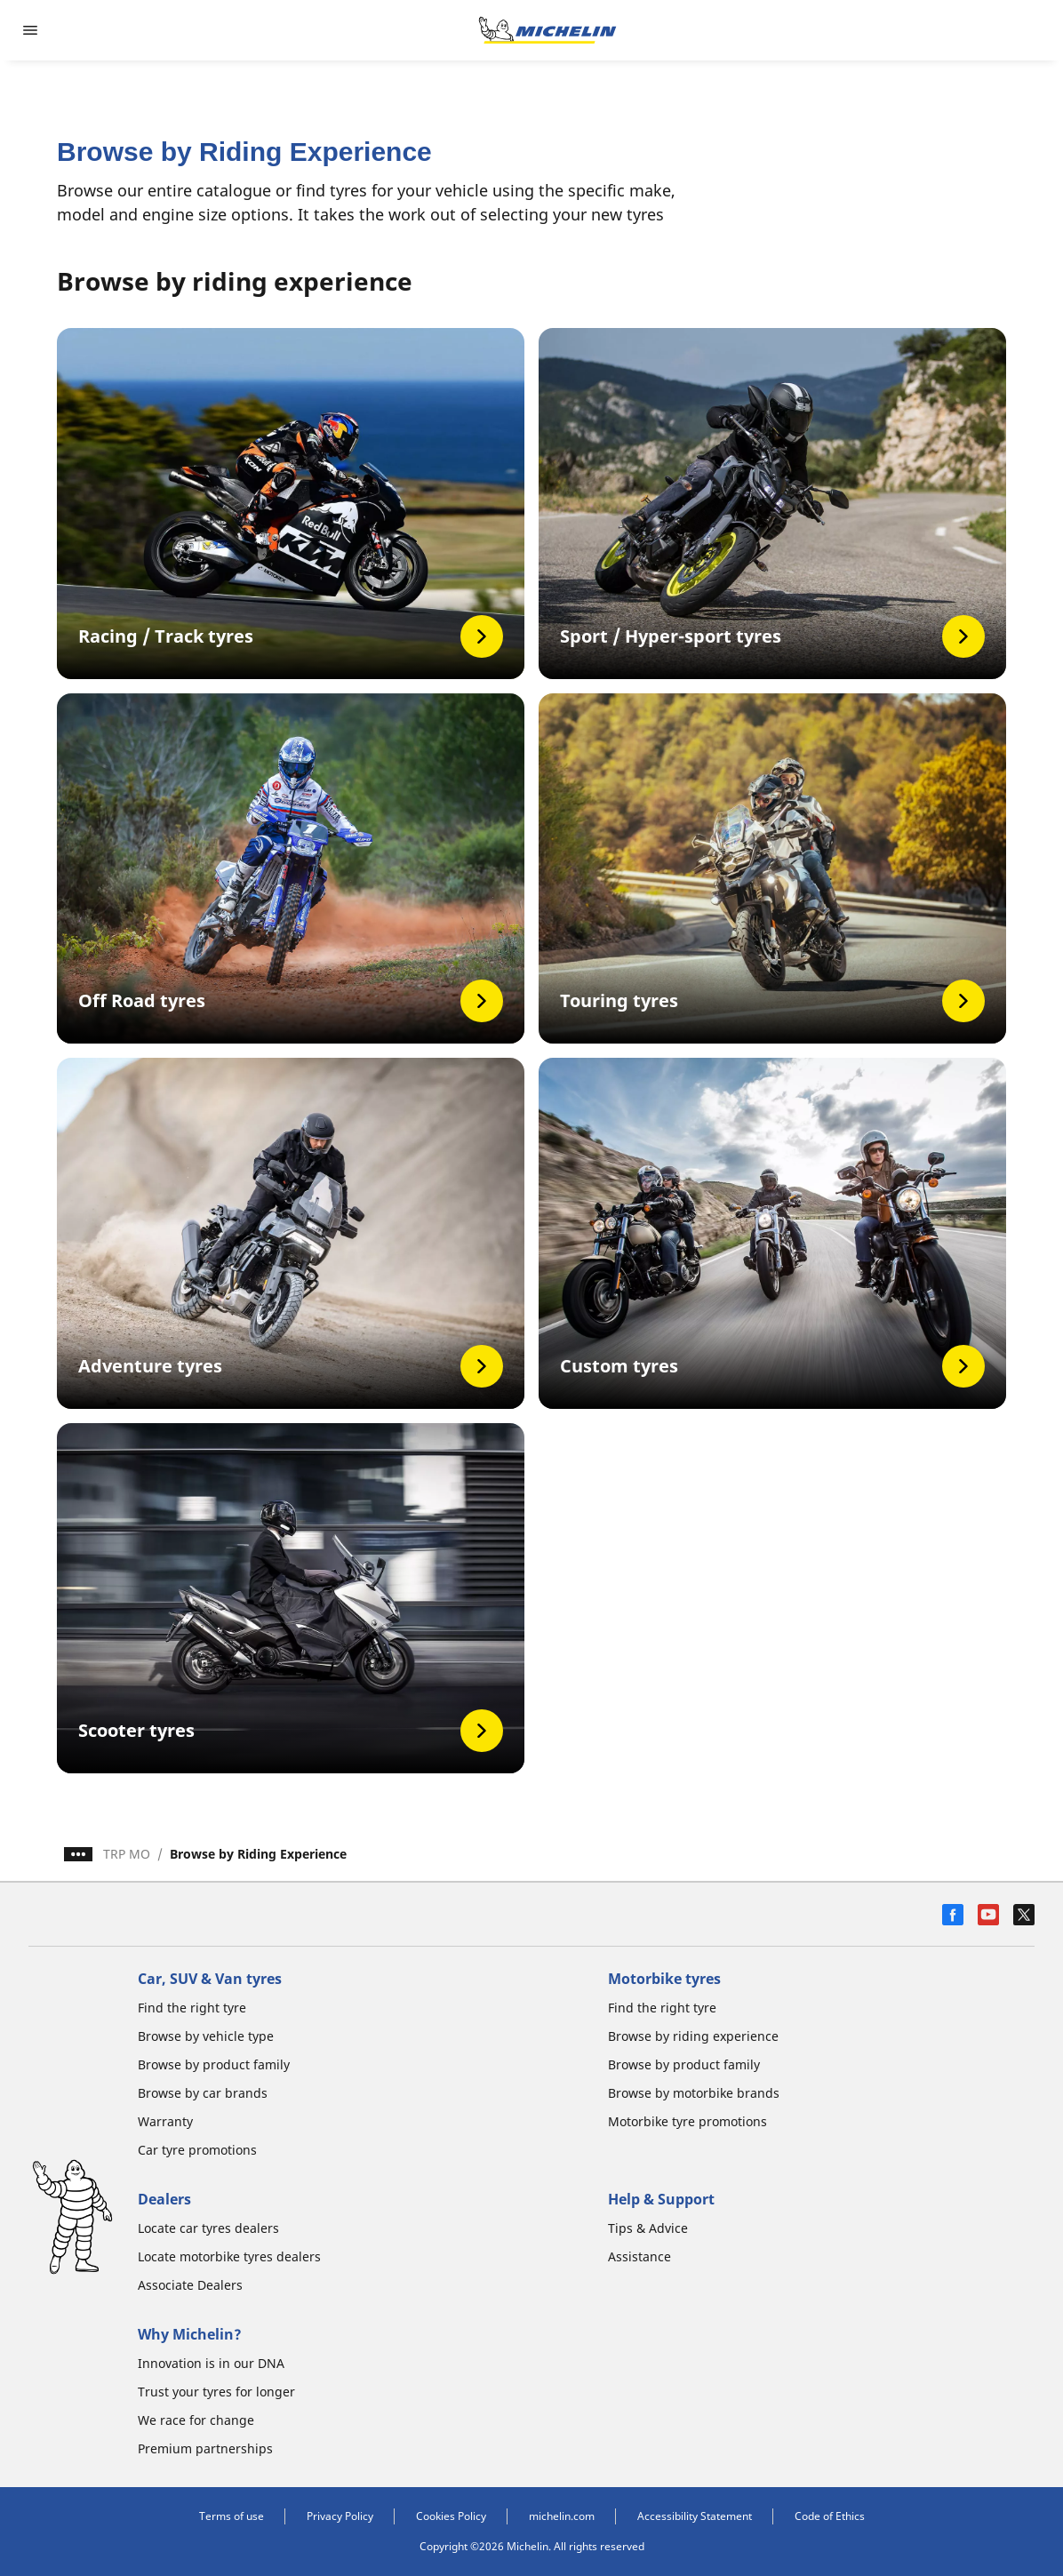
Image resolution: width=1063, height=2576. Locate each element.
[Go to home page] (547, 30)
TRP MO (126, 1853)
